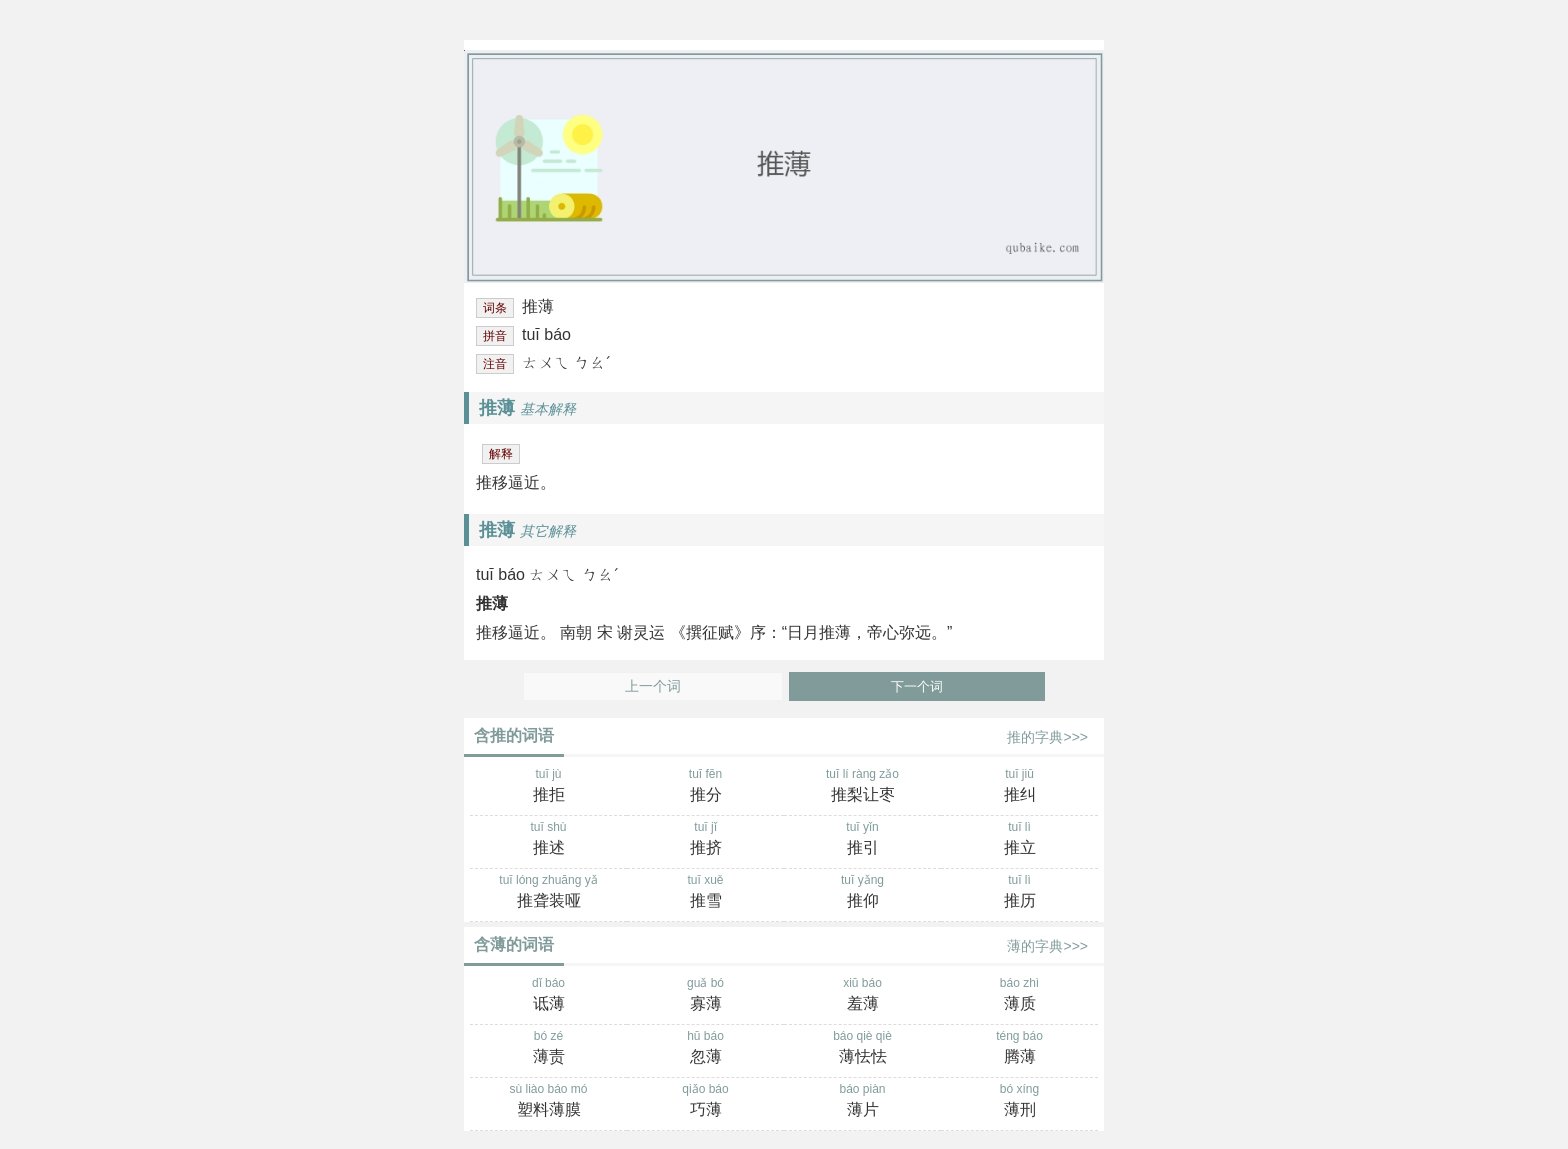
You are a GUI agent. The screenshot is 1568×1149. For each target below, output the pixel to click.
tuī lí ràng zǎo (862, 787)
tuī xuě (705, 893)
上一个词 (653, 686)
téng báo (1019, 1049)
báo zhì (1019, 996)
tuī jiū (1019, 787)
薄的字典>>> (1047, 946)
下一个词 (917, 686)
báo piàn (862, 1102)
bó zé (548, 1049)
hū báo (705, 1049)
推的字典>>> (1047, 737)
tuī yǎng (862, 893)
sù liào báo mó (548, 1102)
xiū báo (862, 996)
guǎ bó (705, 996)
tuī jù (548, 787)
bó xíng (1019, 1102)
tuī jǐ (705, 840)
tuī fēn (705, 787)
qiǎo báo (705, 1102)
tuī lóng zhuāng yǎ (548, 893)
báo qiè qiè (862, 1049)
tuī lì (1019, 840)
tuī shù (548, 840)
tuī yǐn (862, 840)
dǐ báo (548, 996)
